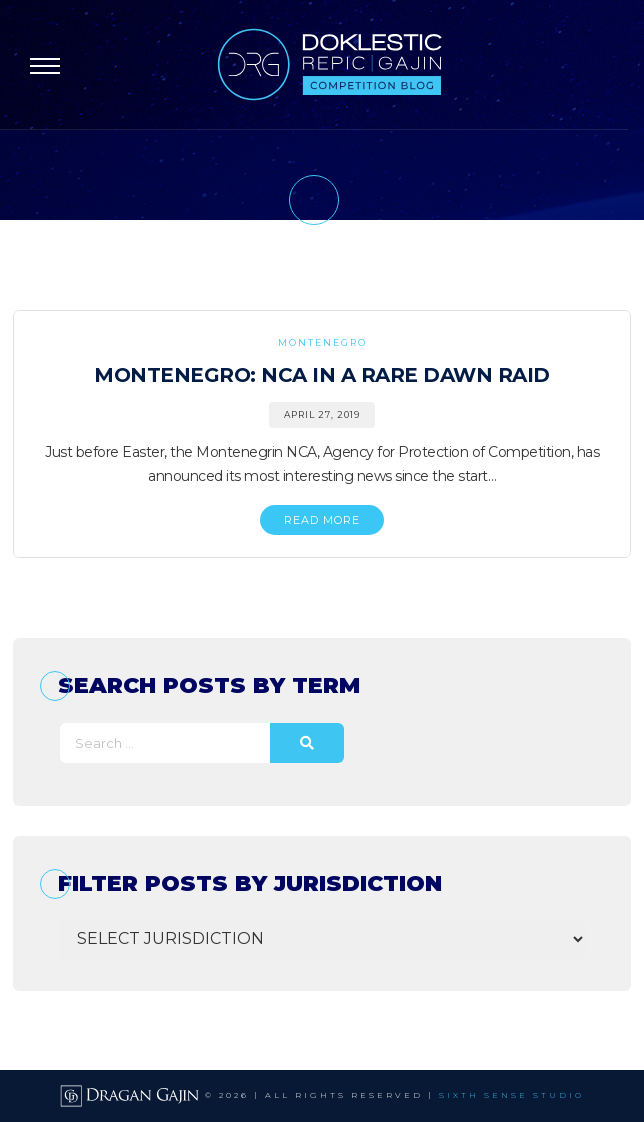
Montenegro (322, 342)
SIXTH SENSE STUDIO (511, 1095)
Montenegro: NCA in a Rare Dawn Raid (322, 375)
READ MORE (322, 520)
